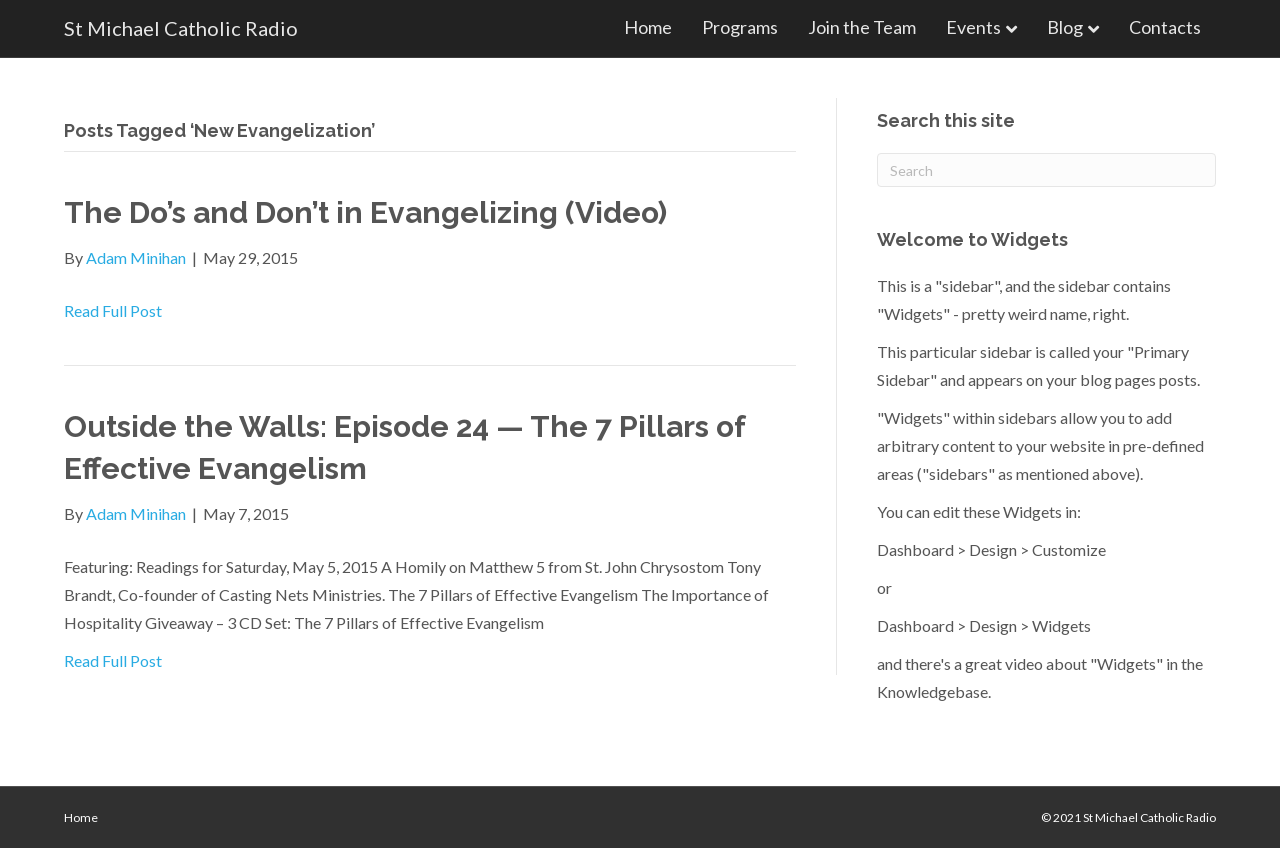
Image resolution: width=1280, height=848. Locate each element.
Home (648, 27)
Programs (740, 27)
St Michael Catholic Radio (1149, 817)
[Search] (1046, 170)
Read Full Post (113, 310)
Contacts (1165, 27)
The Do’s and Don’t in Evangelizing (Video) (365, 212)
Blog (1065, 27)
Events (973, 27)
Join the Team (862, 27)
